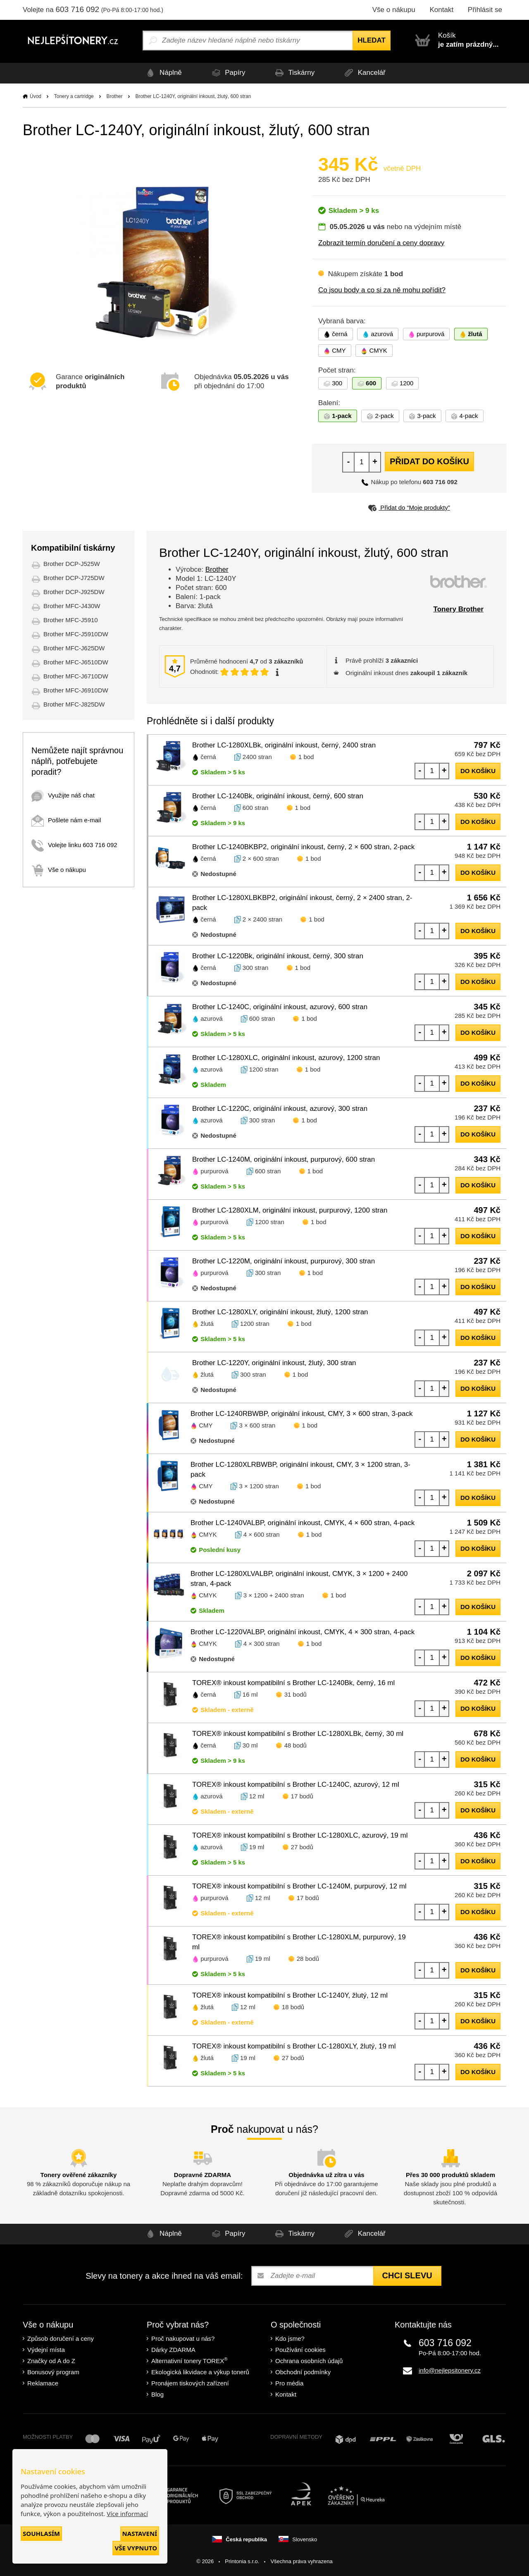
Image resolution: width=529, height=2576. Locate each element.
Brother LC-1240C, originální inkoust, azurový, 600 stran (279, 1007)
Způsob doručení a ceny (60, 2338)
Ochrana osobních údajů (309, 2360)
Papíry (226, 73)
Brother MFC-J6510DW (75, 662)
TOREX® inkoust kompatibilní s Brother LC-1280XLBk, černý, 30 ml (297, 1734)
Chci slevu (407, 2275)
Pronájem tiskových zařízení (190, 2383)
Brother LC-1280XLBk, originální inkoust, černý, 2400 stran (284, 745)
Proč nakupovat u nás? (182, 2338)
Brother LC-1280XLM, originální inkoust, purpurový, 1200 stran (289, 1210)
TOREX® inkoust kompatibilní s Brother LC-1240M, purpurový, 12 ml (299, 1886)
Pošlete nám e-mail (66, 820)
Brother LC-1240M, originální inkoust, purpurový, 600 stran (283, 1159)
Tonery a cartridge (74, 96)
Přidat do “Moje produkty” (409, 507)
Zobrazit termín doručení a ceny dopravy (381, 243)
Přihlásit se (485, 10)
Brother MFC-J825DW (74, 704)
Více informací (127, 2513)
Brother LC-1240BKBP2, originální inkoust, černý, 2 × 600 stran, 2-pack (303, 847)
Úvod (35, 96)
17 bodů (302, 1796)
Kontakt (441, 10)
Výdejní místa (46, 2349)
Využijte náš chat (63, 795)
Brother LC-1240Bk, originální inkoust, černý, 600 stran (277, 796)
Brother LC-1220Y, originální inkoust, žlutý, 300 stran (274, 1363)
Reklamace (42, 2383)
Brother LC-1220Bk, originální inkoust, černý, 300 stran (277, 956)
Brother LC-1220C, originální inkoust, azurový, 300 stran (279, 1109)
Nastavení (139, 2533)
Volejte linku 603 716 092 (74, 844)
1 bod (306, 756)
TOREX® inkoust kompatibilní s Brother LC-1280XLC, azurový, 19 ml (300, 1835)
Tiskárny (294, 73)
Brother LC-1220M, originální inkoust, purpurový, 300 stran (283, 1261)
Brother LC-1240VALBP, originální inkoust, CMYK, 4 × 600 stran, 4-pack (303, 1523)
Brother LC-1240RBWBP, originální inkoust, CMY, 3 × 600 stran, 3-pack (302, 1414)
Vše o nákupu (393, 10)
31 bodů (295, 1694)
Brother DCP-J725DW (74, 577)
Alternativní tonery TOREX (191, 2360)
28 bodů (308, 1958)
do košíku (478, 770)
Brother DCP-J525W (71, 563)
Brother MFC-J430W (71, 605)
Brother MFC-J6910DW (75, 690)
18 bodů (293, 2006)
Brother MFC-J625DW (74, 648)
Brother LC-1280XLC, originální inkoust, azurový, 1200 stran (286, 1058)
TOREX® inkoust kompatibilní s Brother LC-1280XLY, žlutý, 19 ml (294, 2046)
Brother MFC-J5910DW (75, 633)
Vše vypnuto (135, 2548)
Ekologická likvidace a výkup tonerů (200, 2371)
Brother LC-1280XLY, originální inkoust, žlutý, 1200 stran (280, 1312)
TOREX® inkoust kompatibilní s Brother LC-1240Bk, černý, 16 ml (293, 1683)
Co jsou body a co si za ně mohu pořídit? (382, 290)
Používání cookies (300, 2349)
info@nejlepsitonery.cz (450, 2370)
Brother (114, 96)
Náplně (160, 73)
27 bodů (302, 1846)
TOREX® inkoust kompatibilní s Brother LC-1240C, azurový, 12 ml (295, 1784)
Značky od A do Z (51, 2360)
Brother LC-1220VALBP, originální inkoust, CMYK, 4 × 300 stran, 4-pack (303, 1632)
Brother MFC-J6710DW (75, 676)
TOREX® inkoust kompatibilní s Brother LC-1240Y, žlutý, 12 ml (290, 1995)
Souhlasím (41, 2533)
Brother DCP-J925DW (74, 591)
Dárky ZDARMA (173, 2349)
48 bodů (295, 1745)
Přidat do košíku (429, 461)
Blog (157, 2394)
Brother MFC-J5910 (70, 619)
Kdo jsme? (290, 2338)
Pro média (289, 2383)
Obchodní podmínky (303, 2371)
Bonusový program (53, 2371)
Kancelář (366, 73)
